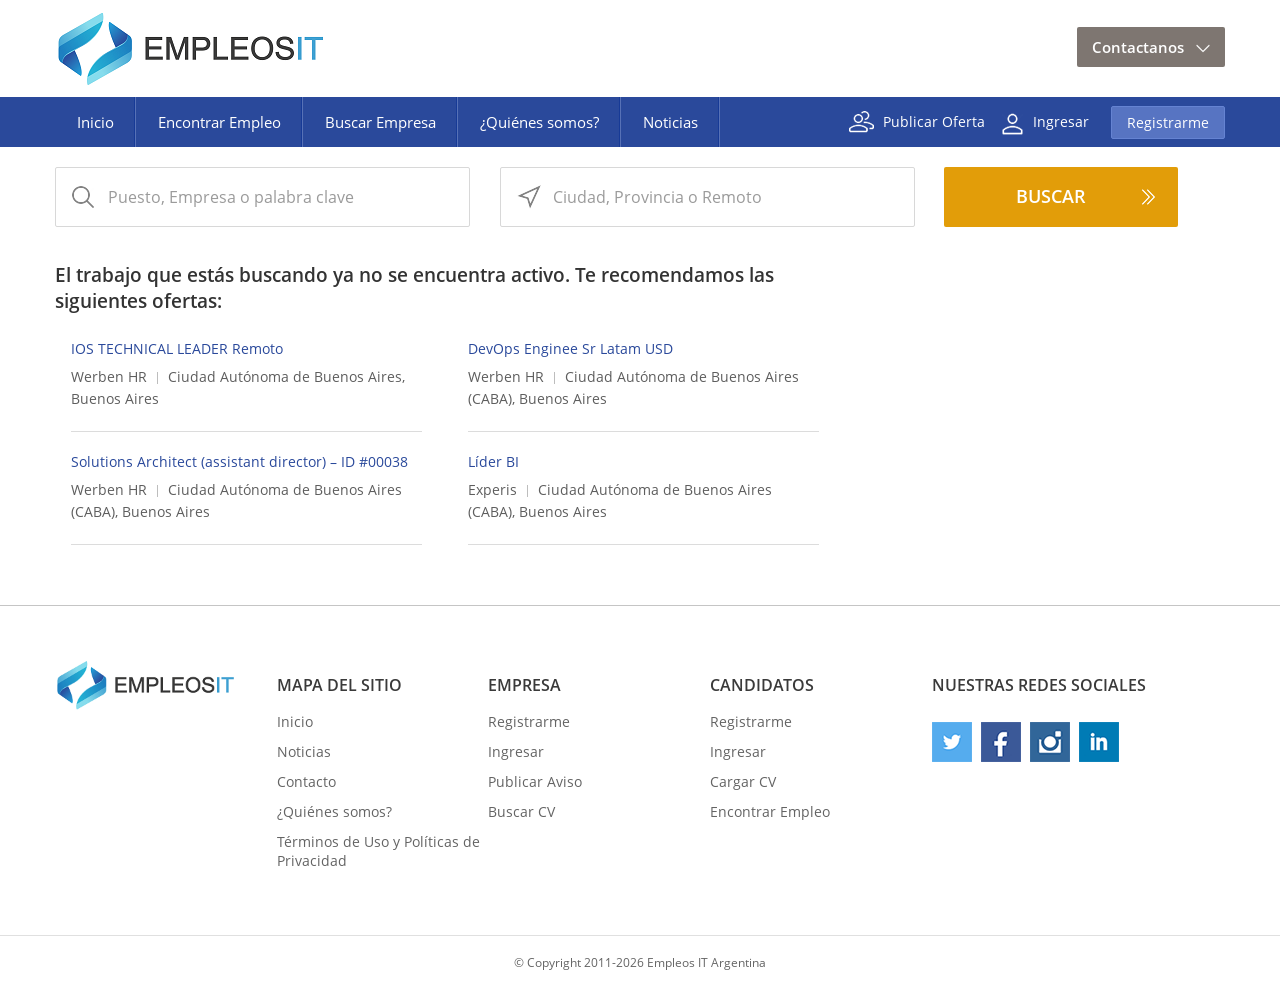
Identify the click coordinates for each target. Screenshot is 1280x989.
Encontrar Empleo (219, 122)
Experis (492, 489)
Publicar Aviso (535, 781)
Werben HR (109, 376)
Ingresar (1061, 120)
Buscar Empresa (380, 122)
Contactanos (1138, 47)
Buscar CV (521, 811)
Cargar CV (743, 781)
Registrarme (1168, 122)
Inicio (95, 122)
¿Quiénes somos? (539, 122)
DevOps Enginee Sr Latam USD (570, 348)
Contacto (306, 781)
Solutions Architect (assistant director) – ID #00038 (239, 461)
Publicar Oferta (934, 120)
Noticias (670, 122)
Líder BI (493, 461)
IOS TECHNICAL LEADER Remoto (177, 348)
